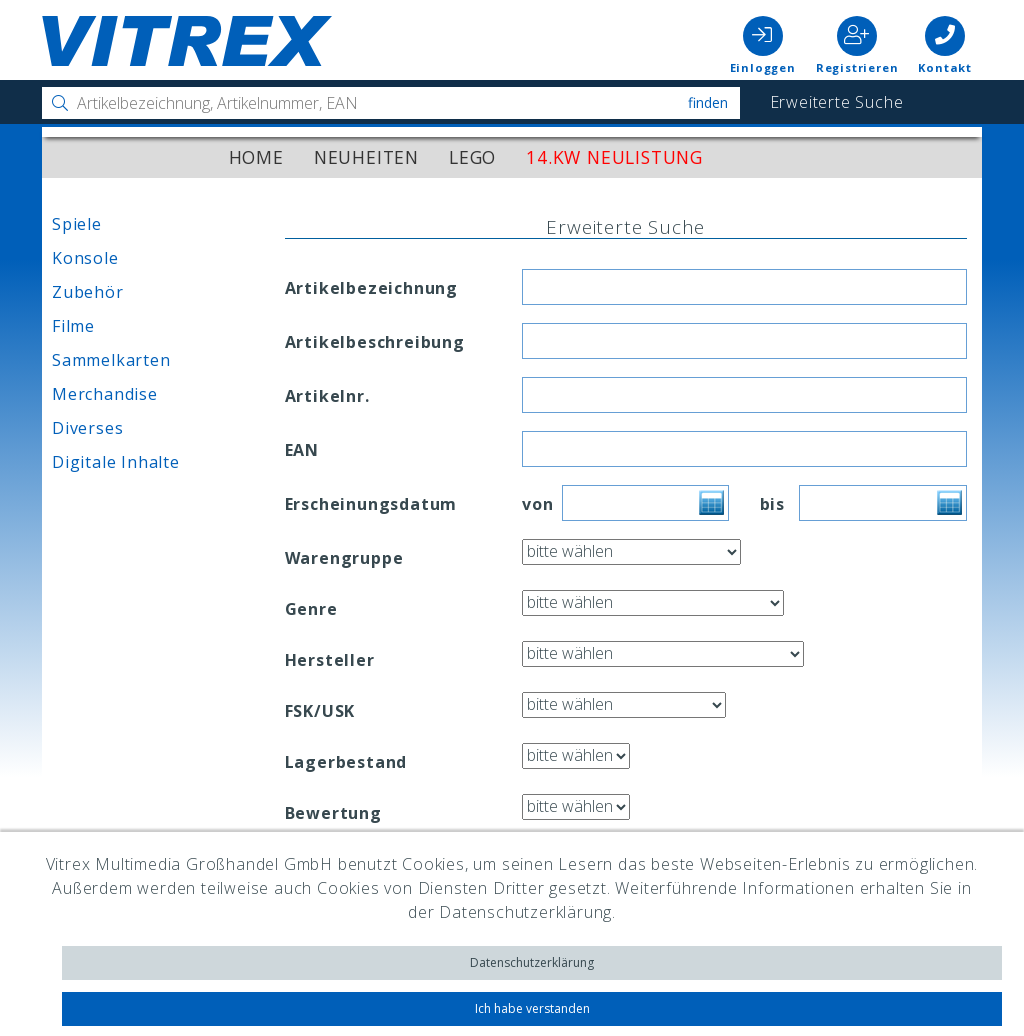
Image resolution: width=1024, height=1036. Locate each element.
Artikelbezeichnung (371, 288)
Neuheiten (366, 157)
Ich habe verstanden (532, 1008)
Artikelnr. (327, 396)
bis (765, 504)
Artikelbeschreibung (375, 342)
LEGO (472, 157)
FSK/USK (320, 711)
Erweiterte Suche (837, 102)
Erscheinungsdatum (371, 504)
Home (256, 157)
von (527, 504)
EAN (302, 450)
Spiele (77, 224)
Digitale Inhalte (116, 462)
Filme (73, 326)
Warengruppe (344, 558)
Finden (708, 102)
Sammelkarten (111, 360)
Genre (311, 609)
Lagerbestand (346, 762)
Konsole (85, 258)
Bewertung (333, 813)
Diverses (87, 428)
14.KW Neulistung (614, 157)
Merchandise (105, 394)
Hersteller (330, 660)
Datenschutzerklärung (532, 962)
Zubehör (88, 292)
